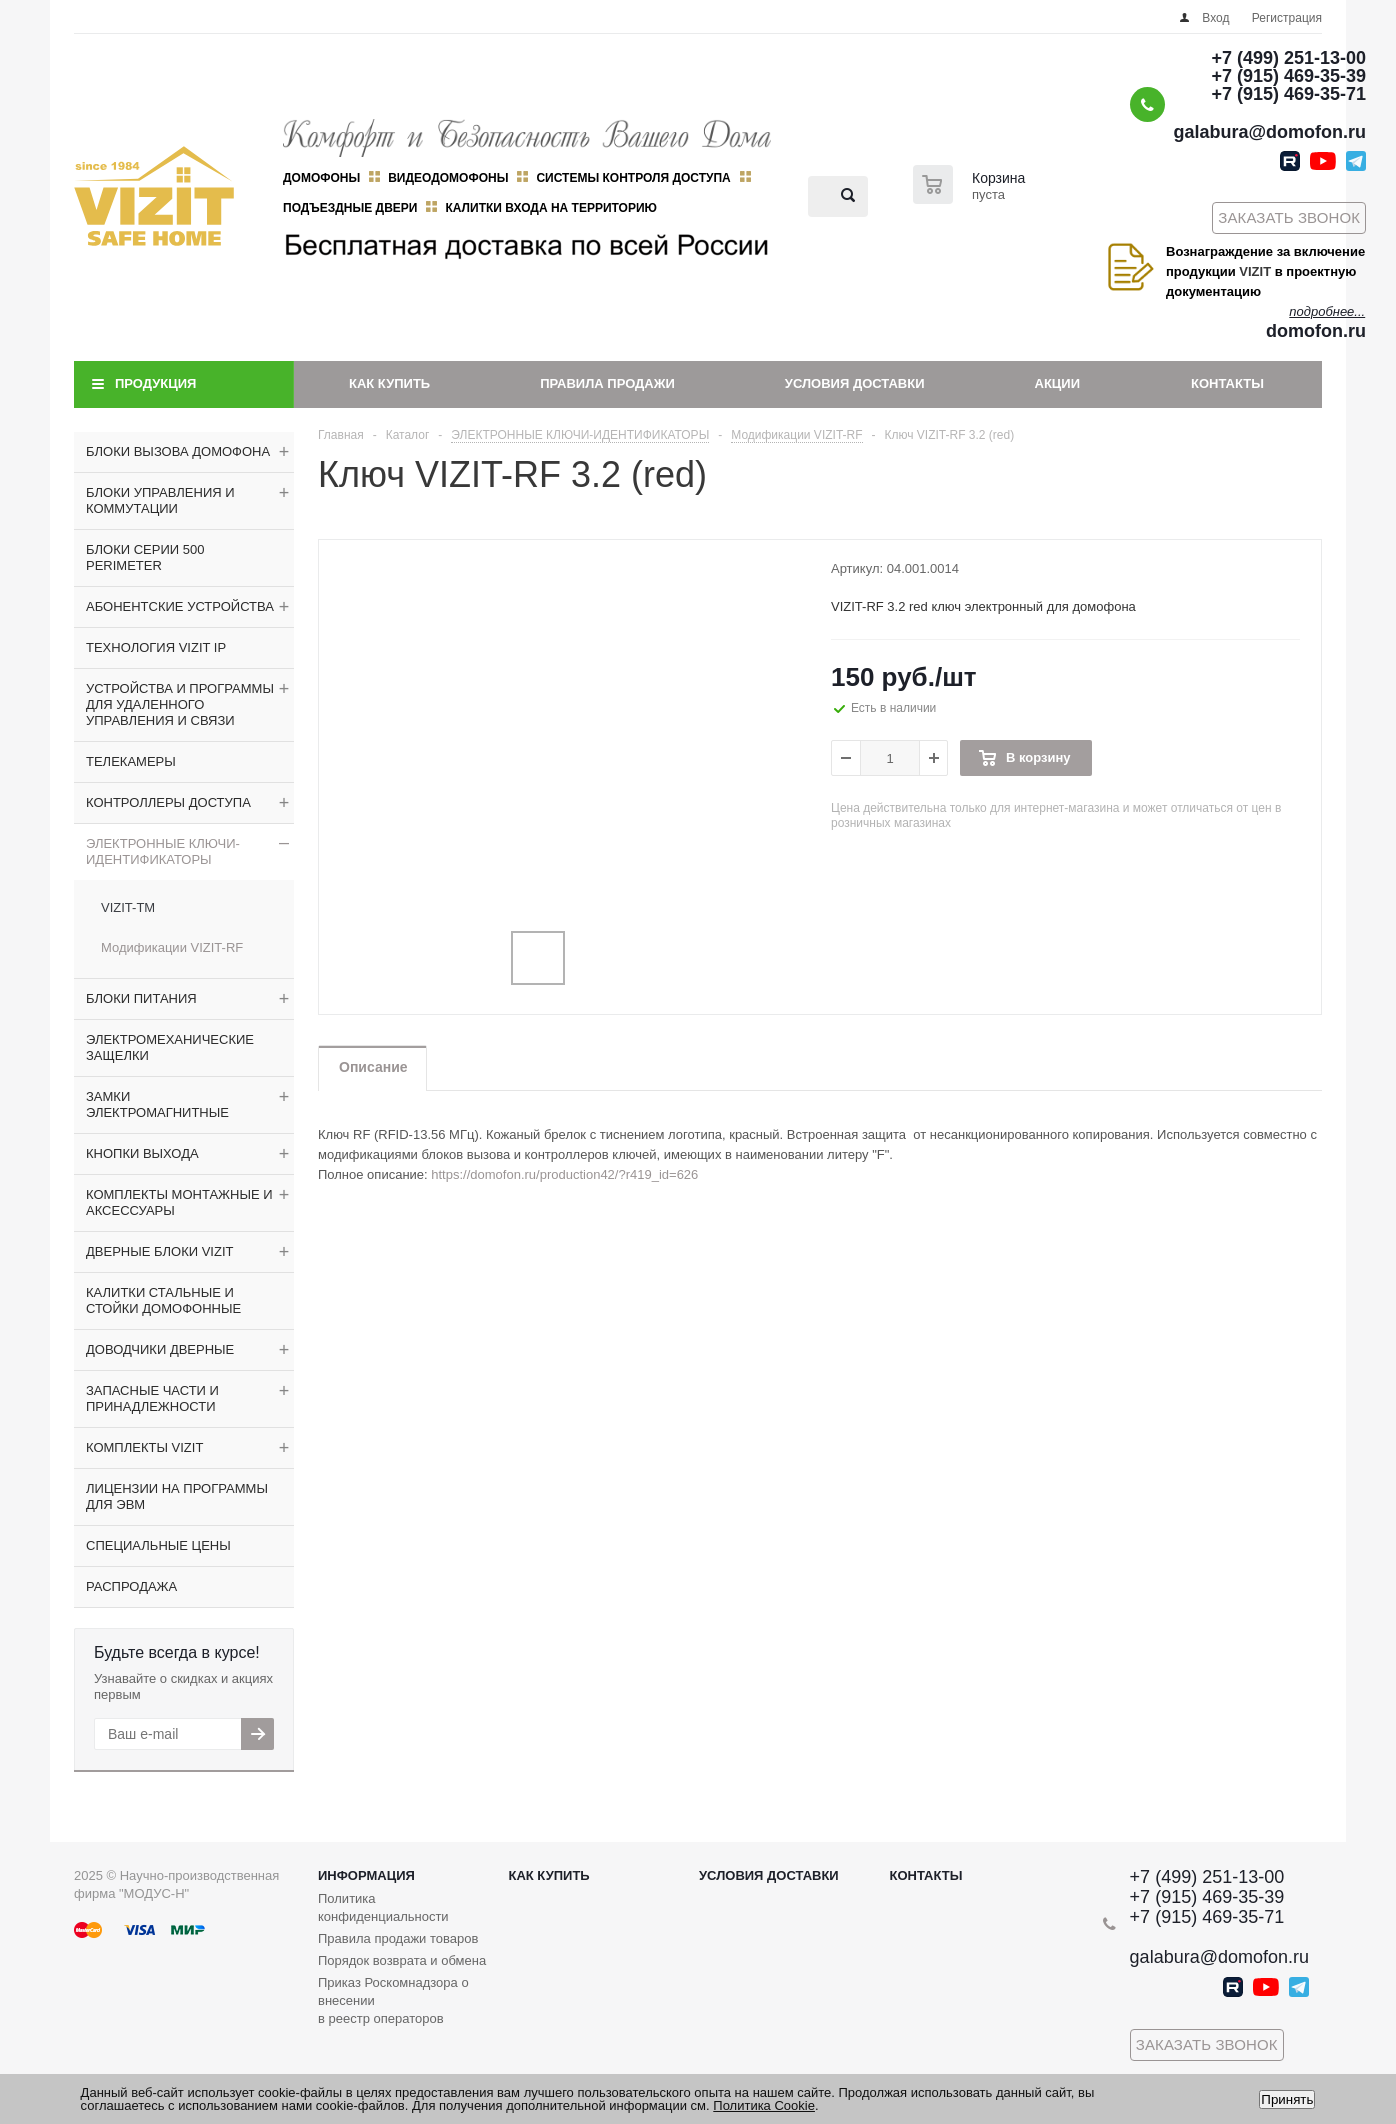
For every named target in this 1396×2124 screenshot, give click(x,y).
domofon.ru (1316, 331)
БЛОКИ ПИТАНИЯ (141, 998)
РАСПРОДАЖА (131, 1586)
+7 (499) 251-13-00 (1288, 58)
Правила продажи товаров (398, 1938)
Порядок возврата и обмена (402, 1960)
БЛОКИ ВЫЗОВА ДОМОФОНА (178, 451)
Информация (366, 1875)
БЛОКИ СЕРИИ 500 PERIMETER (145, 557)
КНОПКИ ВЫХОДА (142, 1153)
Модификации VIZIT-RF (172, 947)
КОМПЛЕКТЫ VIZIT (144, 1447)
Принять (1287, 2099)
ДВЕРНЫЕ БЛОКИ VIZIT (159, 1251)
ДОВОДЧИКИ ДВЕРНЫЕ (160, 1349)
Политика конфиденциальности (383, 1907)
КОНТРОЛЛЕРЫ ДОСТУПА (168, 802)
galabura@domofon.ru (1269, 132)
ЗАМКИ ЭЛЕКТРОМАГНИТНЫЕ (157, 1104)
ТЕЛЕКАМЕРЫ (131, 761)
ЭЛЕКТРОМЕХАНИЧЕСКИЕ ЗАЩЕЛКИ (170, 1047)
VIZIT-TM (128, 907)
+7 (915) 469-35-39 (1288, 76)
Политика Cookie (764, 2105)
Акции (1058, 383)
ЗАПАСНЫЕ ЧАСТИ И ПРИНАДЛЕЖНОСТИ (152, 1398)
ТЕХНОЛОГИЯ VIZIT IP (156, 647)
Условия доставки (855, 383)
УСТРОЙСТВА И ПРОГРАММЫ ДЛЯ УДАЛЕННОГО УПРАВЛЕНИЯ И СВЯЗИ (180, 704)
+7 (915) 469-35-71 (1288, 94)
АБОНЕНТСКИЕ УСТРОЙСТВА (180, 606)
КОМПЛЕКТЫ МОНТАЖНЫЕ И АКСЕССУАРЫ (179, 1202)
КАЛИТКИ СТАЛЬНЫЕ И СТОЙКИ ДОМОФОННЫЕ (163, 1300)
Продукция (155, 383)
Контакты (1227, 383)
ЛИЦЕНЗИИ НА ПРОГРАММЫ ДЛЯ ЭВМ (177, 1496)
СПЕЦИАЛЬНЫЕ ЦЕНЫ (158, 1545)
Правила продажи (607, 383)
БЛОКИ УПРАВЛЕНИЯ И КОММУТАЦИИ (160, 500)
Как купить (389, 383)
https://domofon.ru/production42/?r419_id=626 (564, 1174)
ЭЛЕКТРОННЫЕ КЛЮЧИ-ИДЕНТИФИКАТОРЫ (163, 851)
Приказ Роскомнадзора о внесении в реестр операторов (393, 2000)
